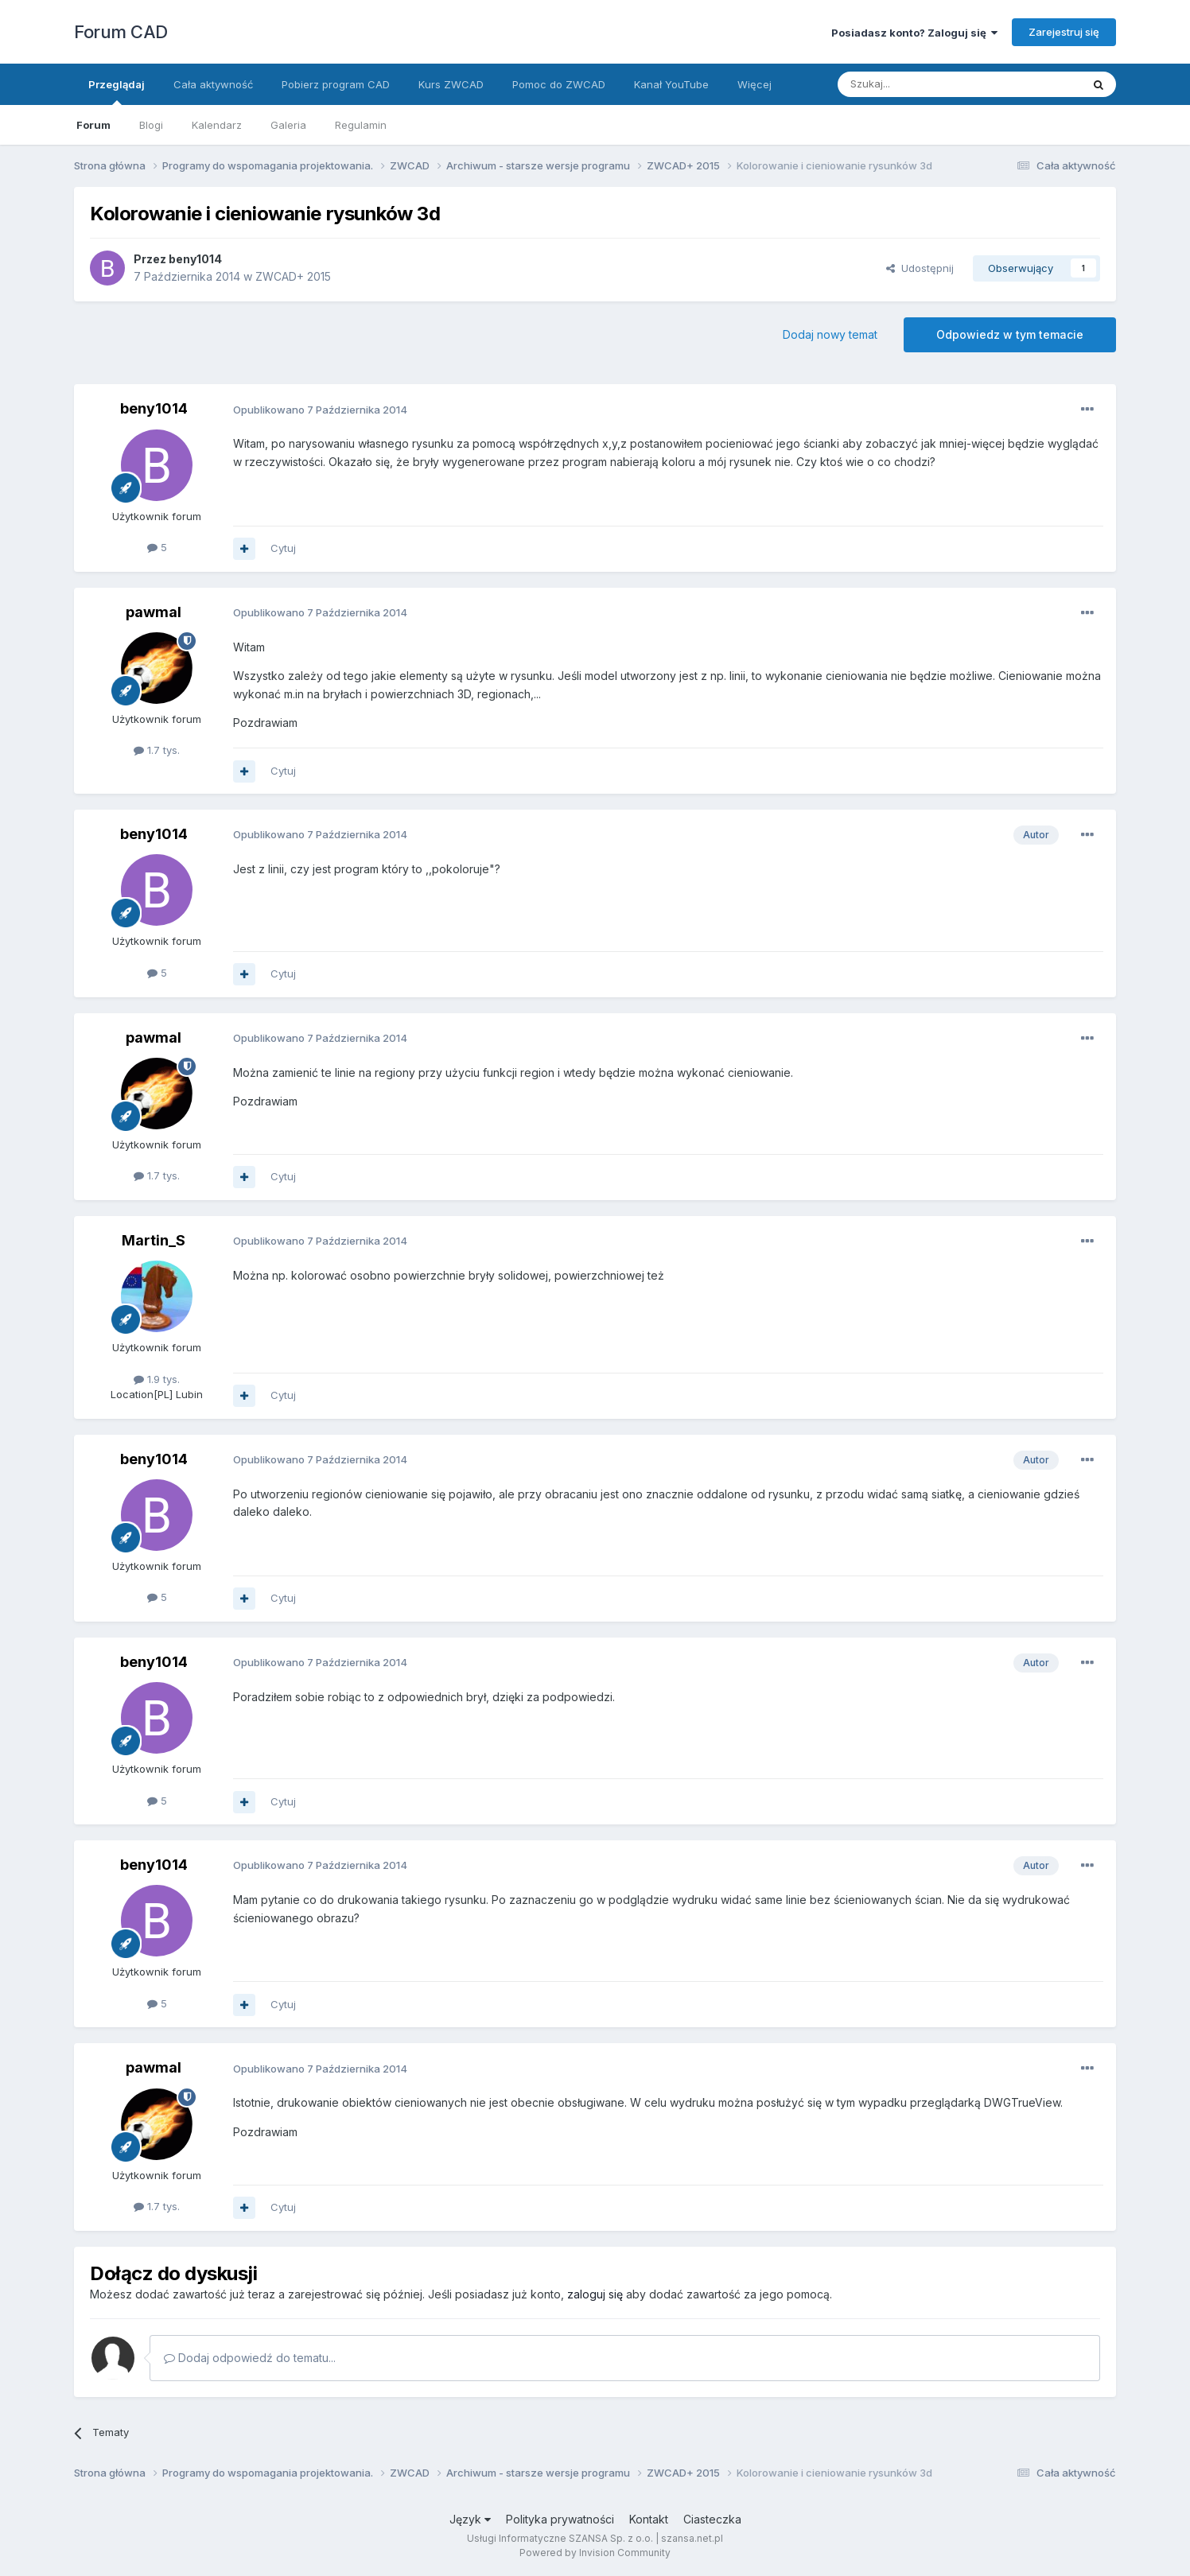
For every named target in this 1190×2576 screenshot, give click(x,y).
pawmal (153, 612)
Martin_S (153, 1240)
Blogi (151, 125)
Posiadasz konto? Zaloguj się (914, 32)
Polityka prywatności (560, 2519)
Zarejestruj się (1064, 31)
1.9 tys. (157, 1379)
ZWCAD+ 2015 (293, 276)
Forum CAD (121, 31)
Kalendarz (217, 125)
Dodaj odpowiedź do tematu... (250, 2357)
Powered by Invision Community (595, 2553)
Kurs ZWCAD (451, 84)
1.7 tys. (157, 750)
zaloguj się (595, 2294)
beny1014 (195, 259)
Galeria (288, 125)
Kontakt (648, 2519)
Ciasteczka (712, 2519)
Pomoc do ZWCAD (558, 84)
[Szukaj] (920, 84)
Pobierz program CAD (336, 84)
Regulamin (361, 125)
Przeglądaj (116, 91)
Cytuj (283, 548)
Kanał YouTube (671, 84)
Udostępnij (920, 268)
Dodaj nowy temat (830, 334)
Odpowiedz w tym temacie (1009, 334)
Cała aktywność (213, 84)
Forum (93, 125)
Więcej (754, 84)
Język (470, 2519)
